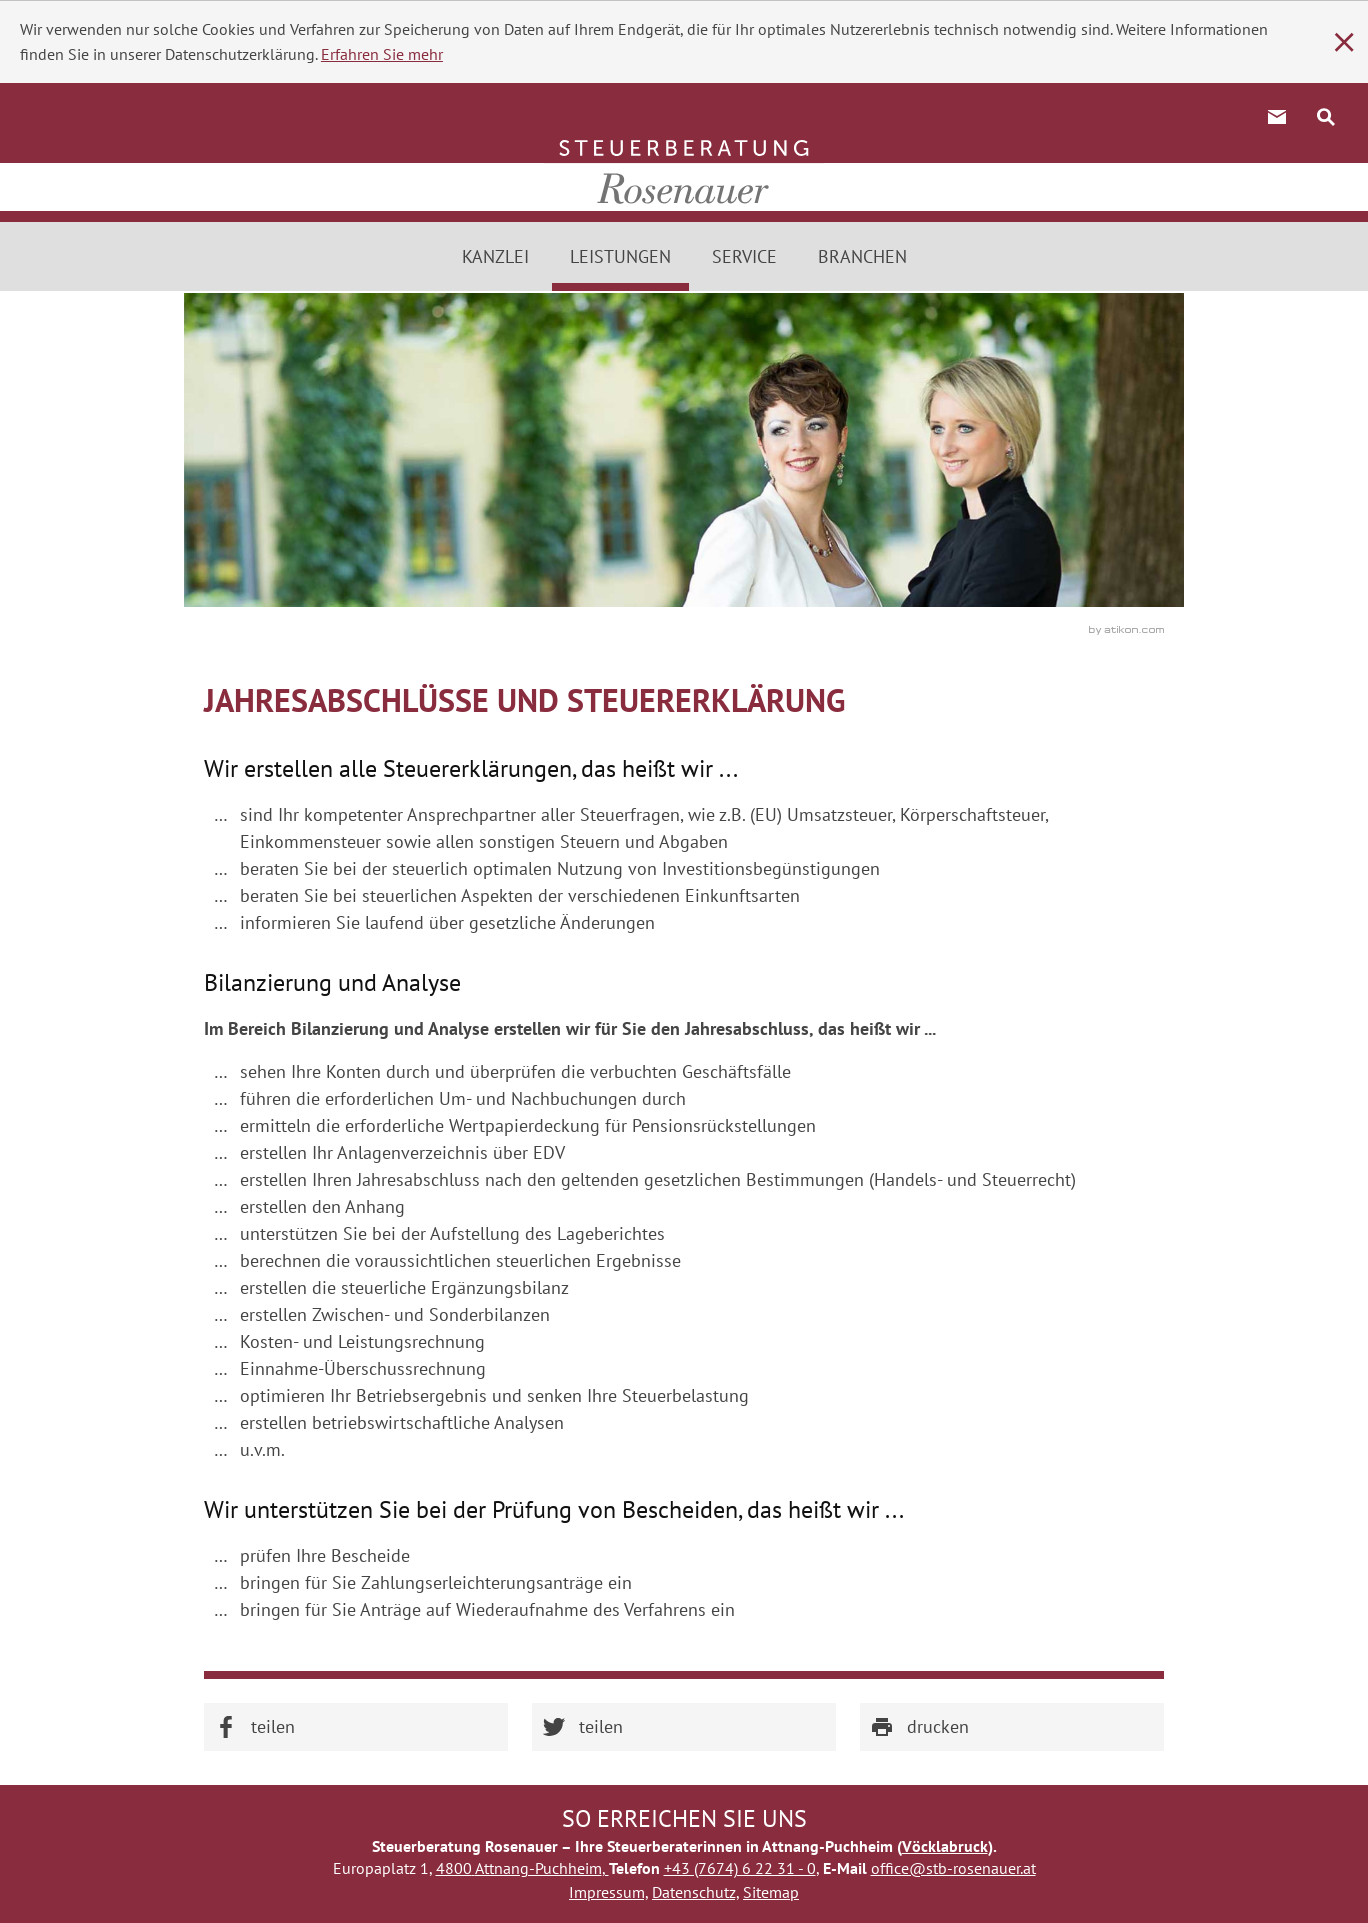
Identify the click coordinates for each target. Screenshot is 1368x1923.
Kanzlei (495, 256)
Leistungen (620, 256)
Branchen (862, 256)
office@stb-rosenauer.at (953, 1868)
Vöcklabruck (945, 1846)
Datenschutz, (695, 1892)
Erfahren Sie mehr (382, 54)
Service (744, 256)
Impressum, (608, 1892)
